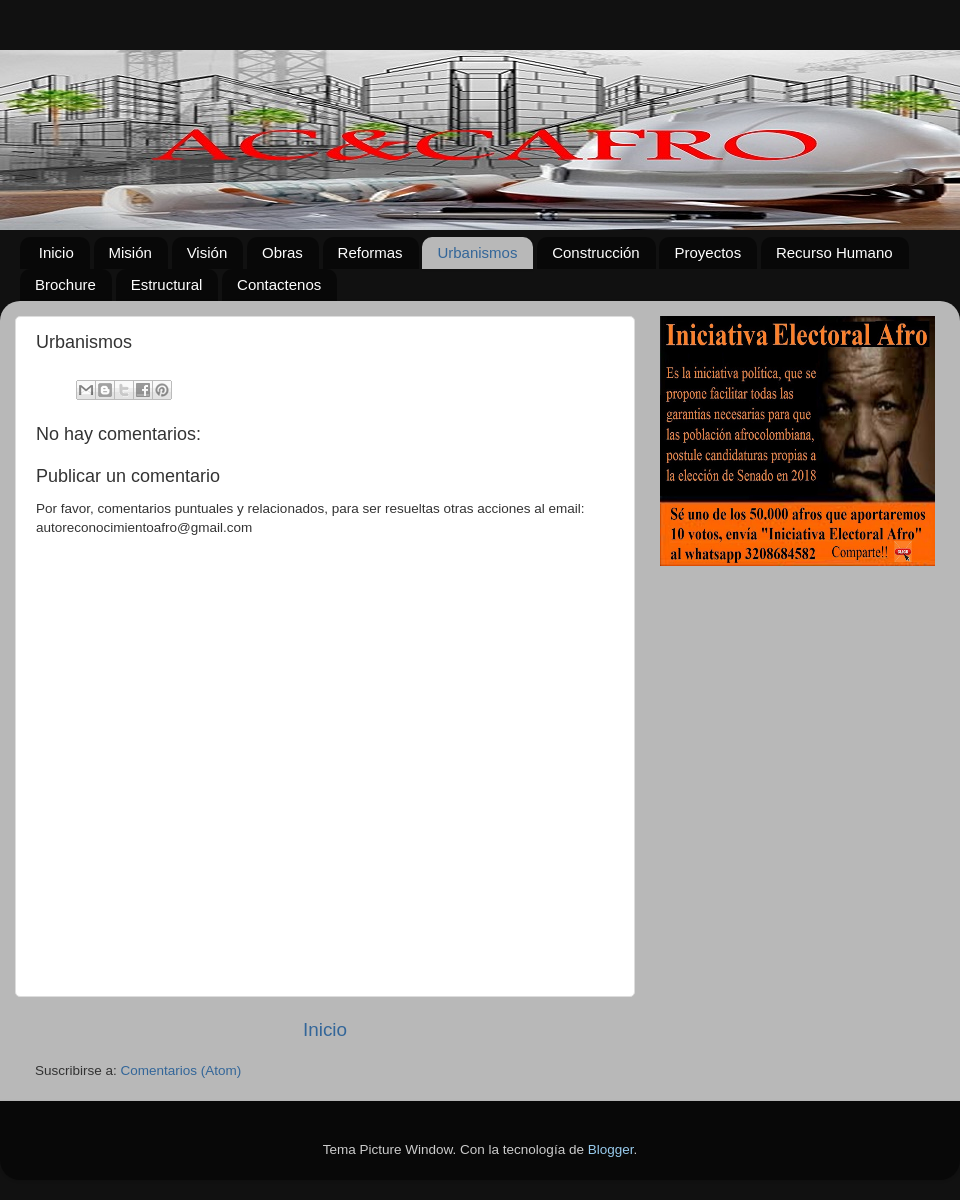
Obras (282, 252)
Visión (207, 252)
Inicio (56, 252)
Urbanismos (477, 252)
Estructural (167, 284)
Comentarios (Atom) (181, 1070)
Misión (130, 252)
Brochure (65, 284)
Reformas (370, 252)
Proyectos (707, 252)
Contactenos (279, 284)
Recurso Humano (834, 252)
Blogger (611, 1149)
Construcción (596, 252)
